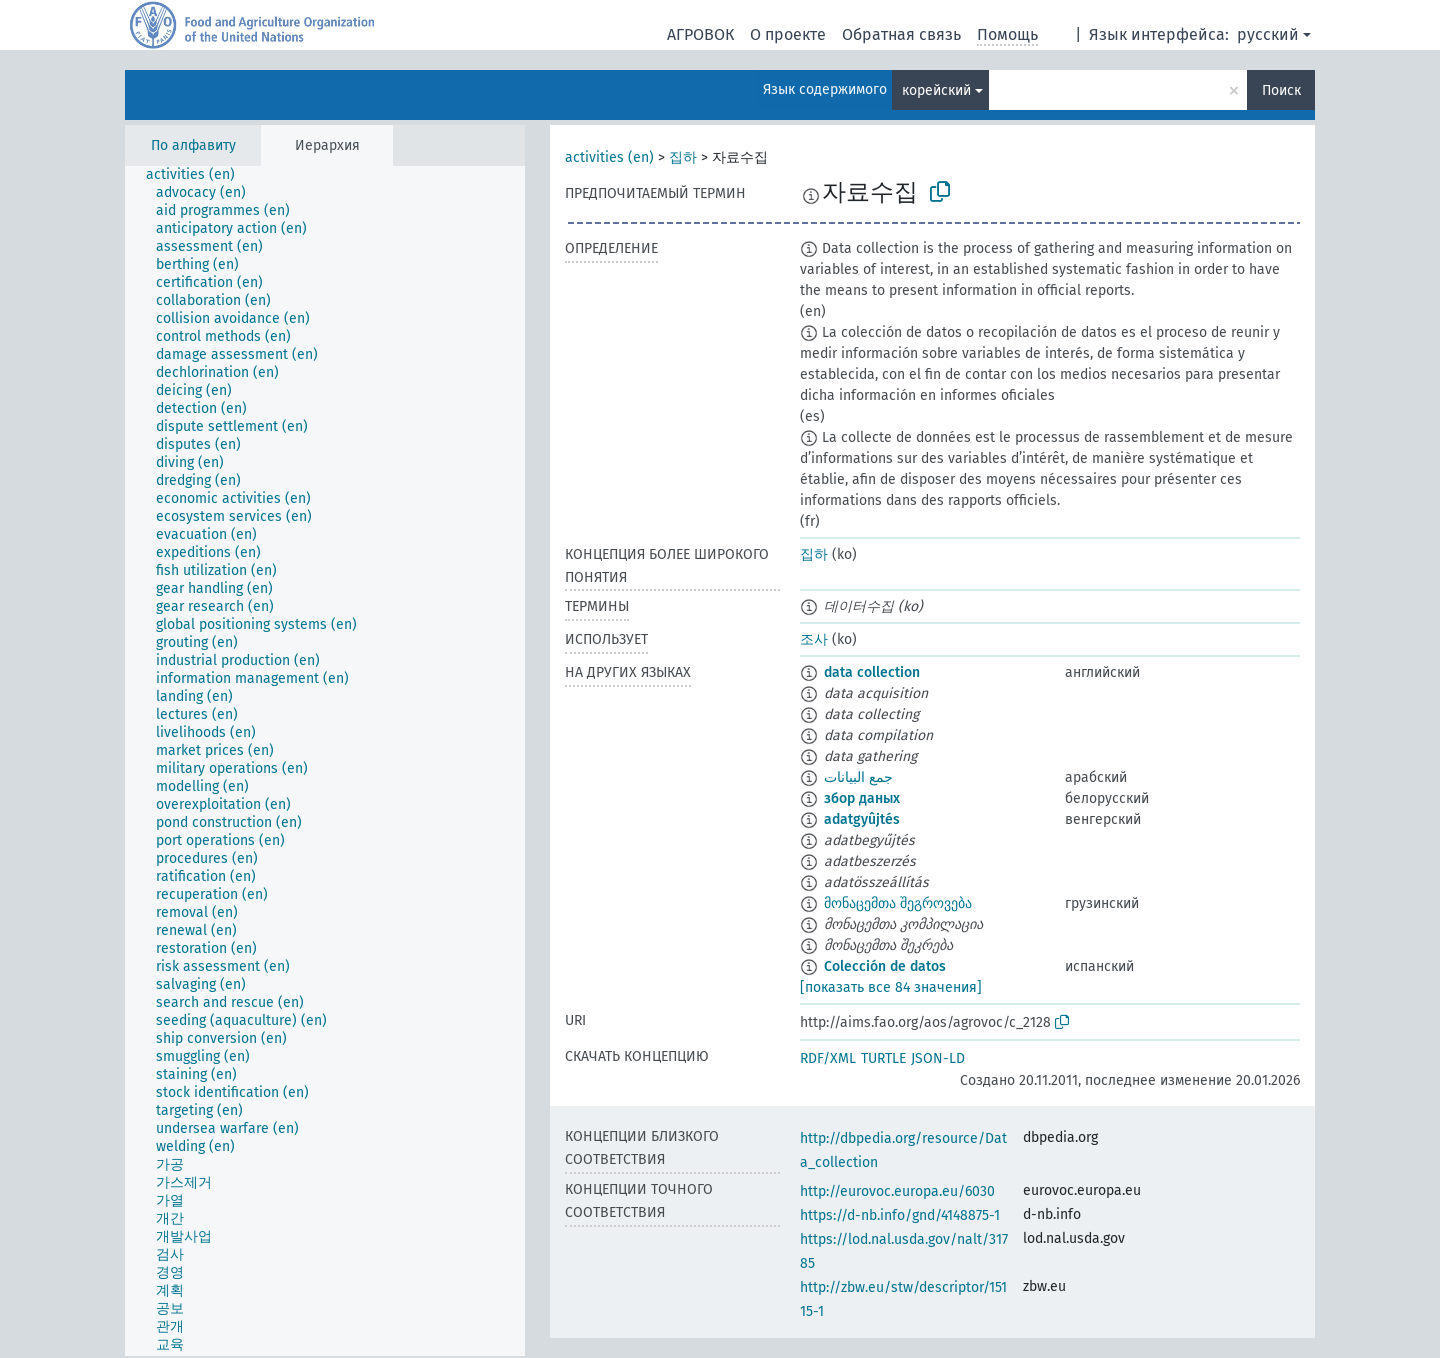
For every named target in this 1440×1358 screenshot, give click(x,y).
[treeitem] (199, 175)
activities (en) (609, 157)
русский (1268, 34)
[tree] (325, 761)
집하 (683, 157)
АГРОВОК (700, 34)
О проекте (788, 34)
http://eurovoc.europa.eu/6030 (897, 1191)
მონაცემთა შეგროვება (898, 903)
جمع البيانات (858, 777)
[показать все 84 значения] (891, 987)
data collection (872, 672)
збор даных (862, 798)
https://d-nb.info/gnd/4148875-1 (900, 1215)
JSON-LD (938, 1058)
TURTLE (883, 1058)
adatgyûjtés (862, 819)
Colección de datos (885, 966)
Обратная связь (901, 34)
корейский (936, 90)
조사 (814, 639)
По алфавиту (193, 145)
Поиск (1281, 90)
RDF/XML (828, 1058)
